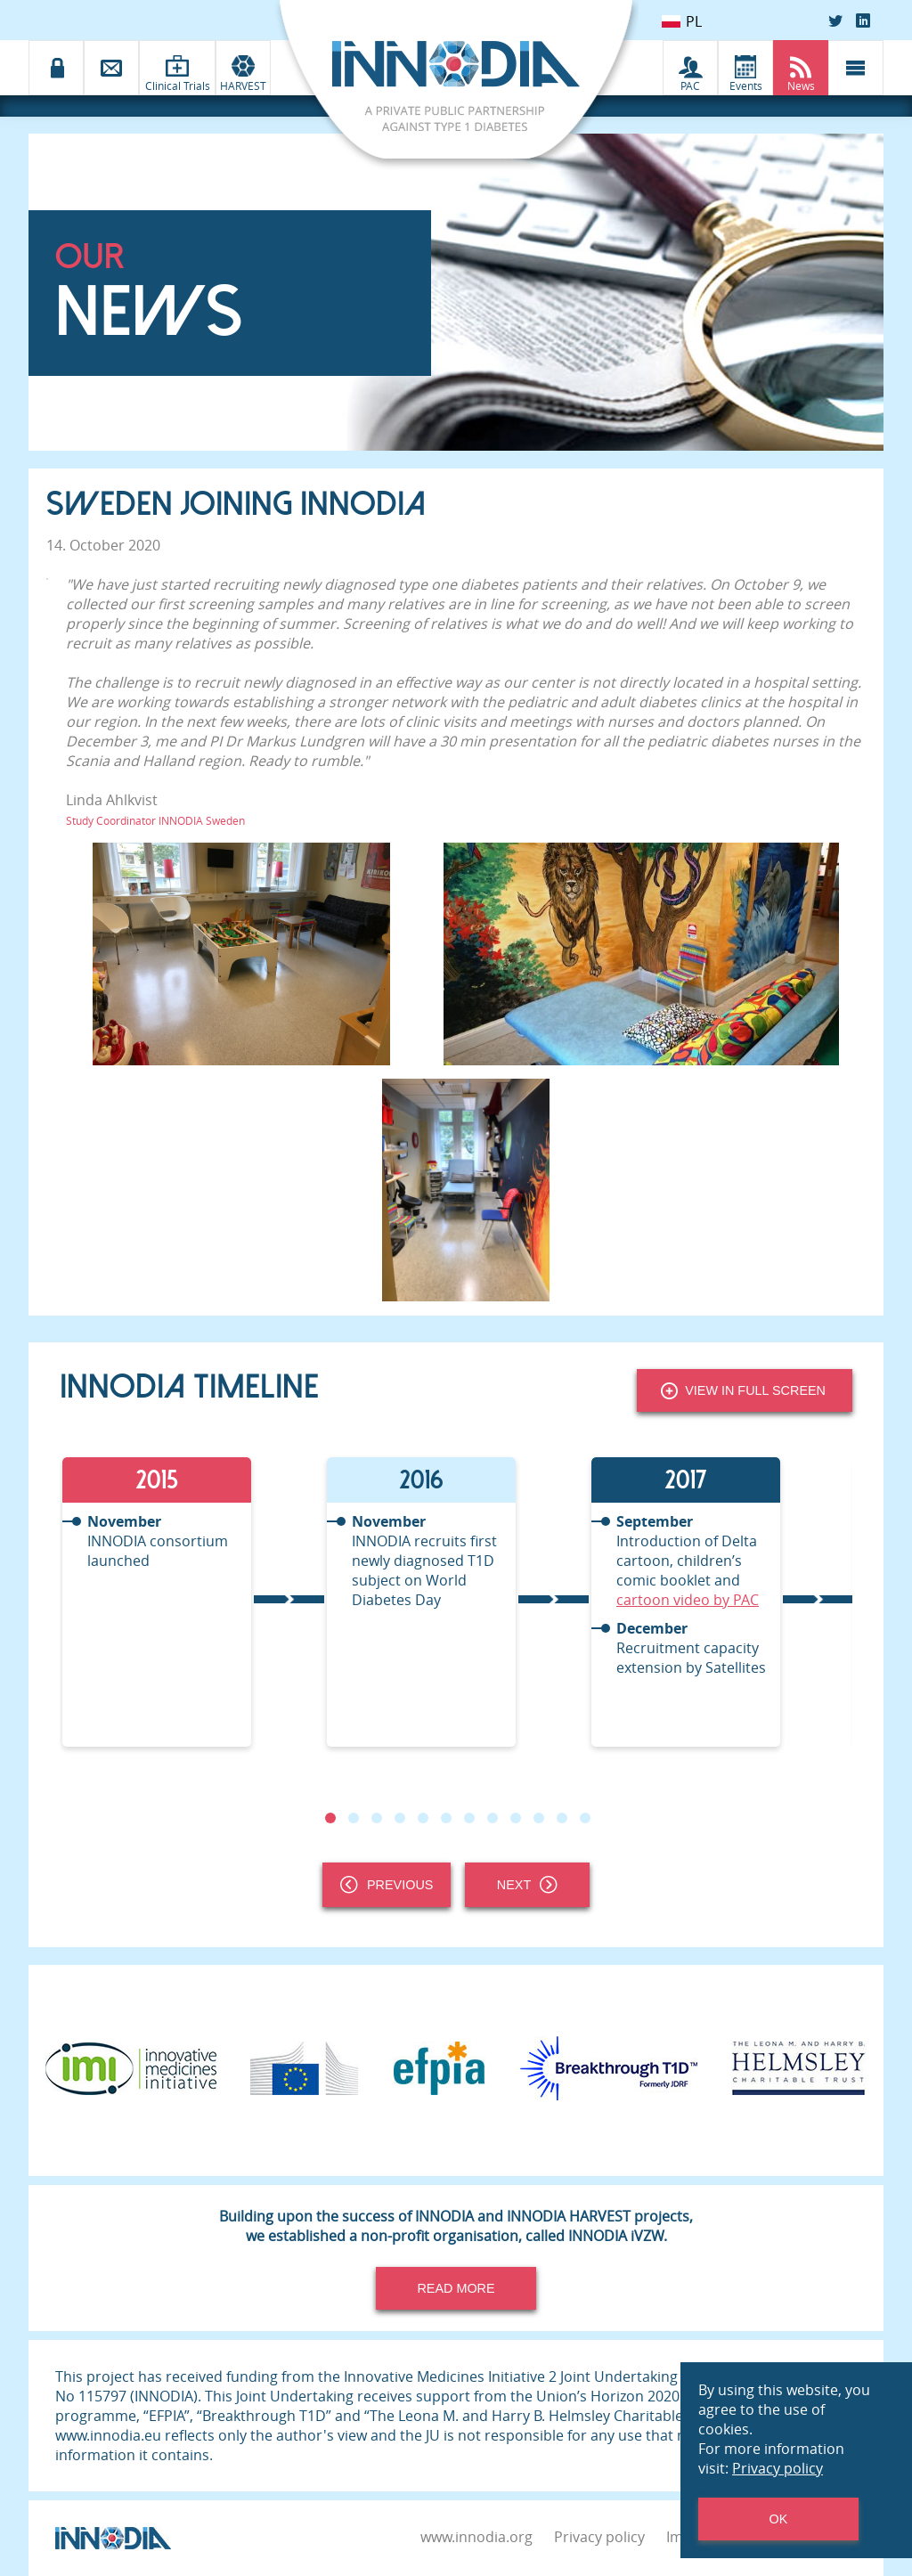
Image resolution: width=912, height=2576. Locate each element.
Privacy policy (599, 2537)
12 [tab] (585, 1818)
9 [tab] (515, 1818)
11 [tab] (562, 1818)
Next (527, 1885)
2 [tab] (353, 1818)
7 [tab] (469, 1818)
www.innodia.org (476, 2537)
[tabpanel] (192, 1602)
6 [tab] (446, 1818)
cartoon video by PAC (687, 1600)
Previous (386, 1885)
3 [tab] (376, 1818)
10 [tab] (539, 1818)
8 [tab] (492, 1818)
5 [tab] (423, 1818)
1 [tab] (330, 1818)
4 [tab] (399, 1818)
